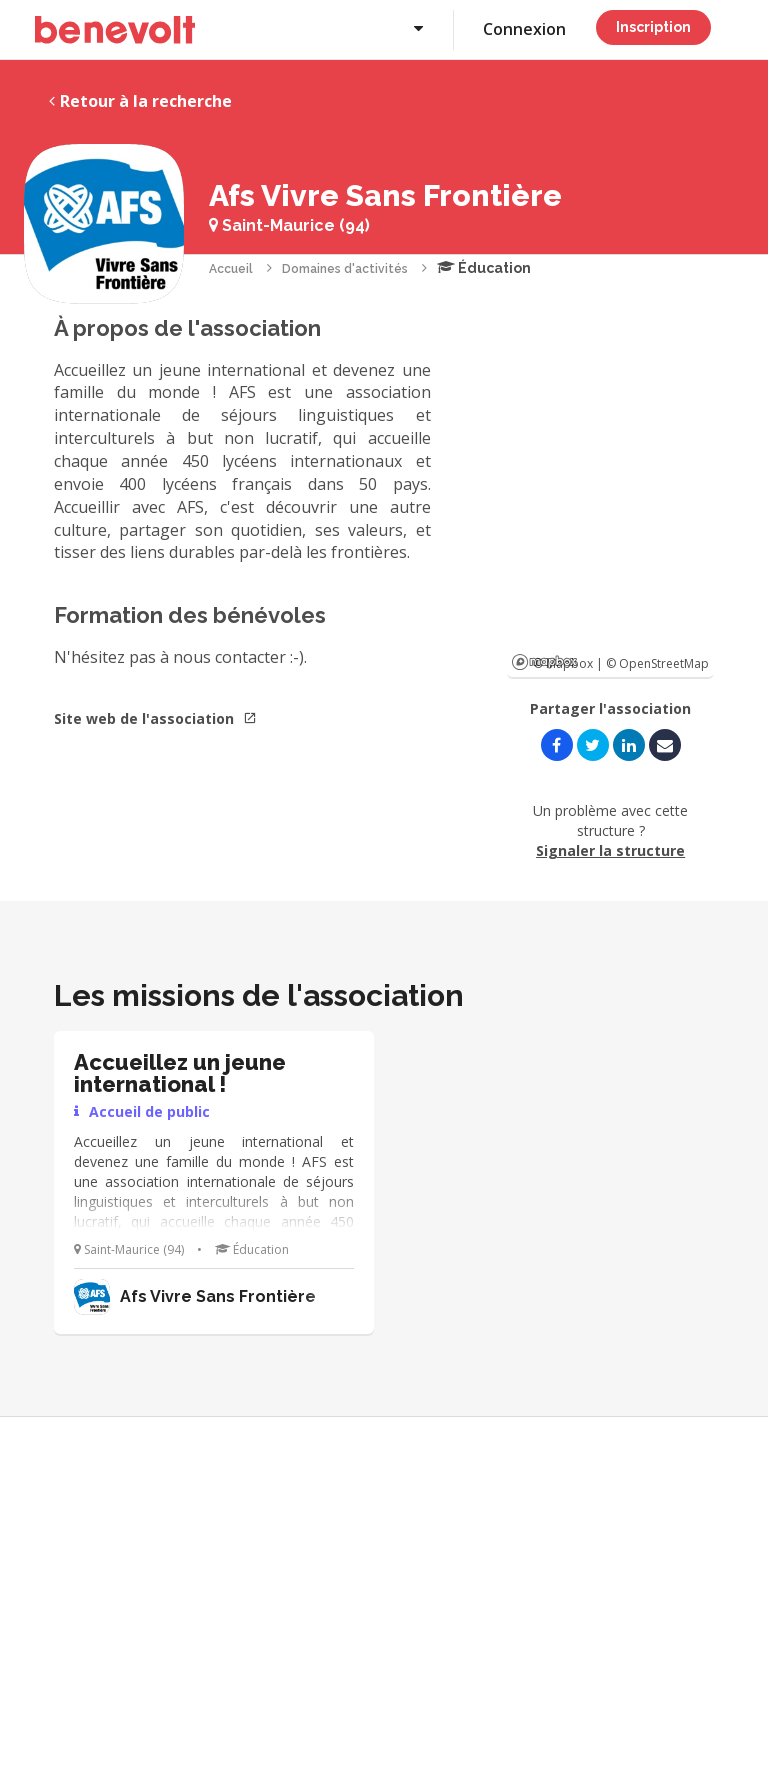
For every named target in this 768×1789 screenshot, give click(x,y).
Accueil (231, 269)
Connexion (524, 29)
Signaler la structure (610, 850)
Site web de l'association (155, 718)
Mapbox (544, 662)
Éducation (484, 268)
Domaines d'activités (345, 269)
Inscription (653, 27)
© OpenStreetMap (657, 663)
